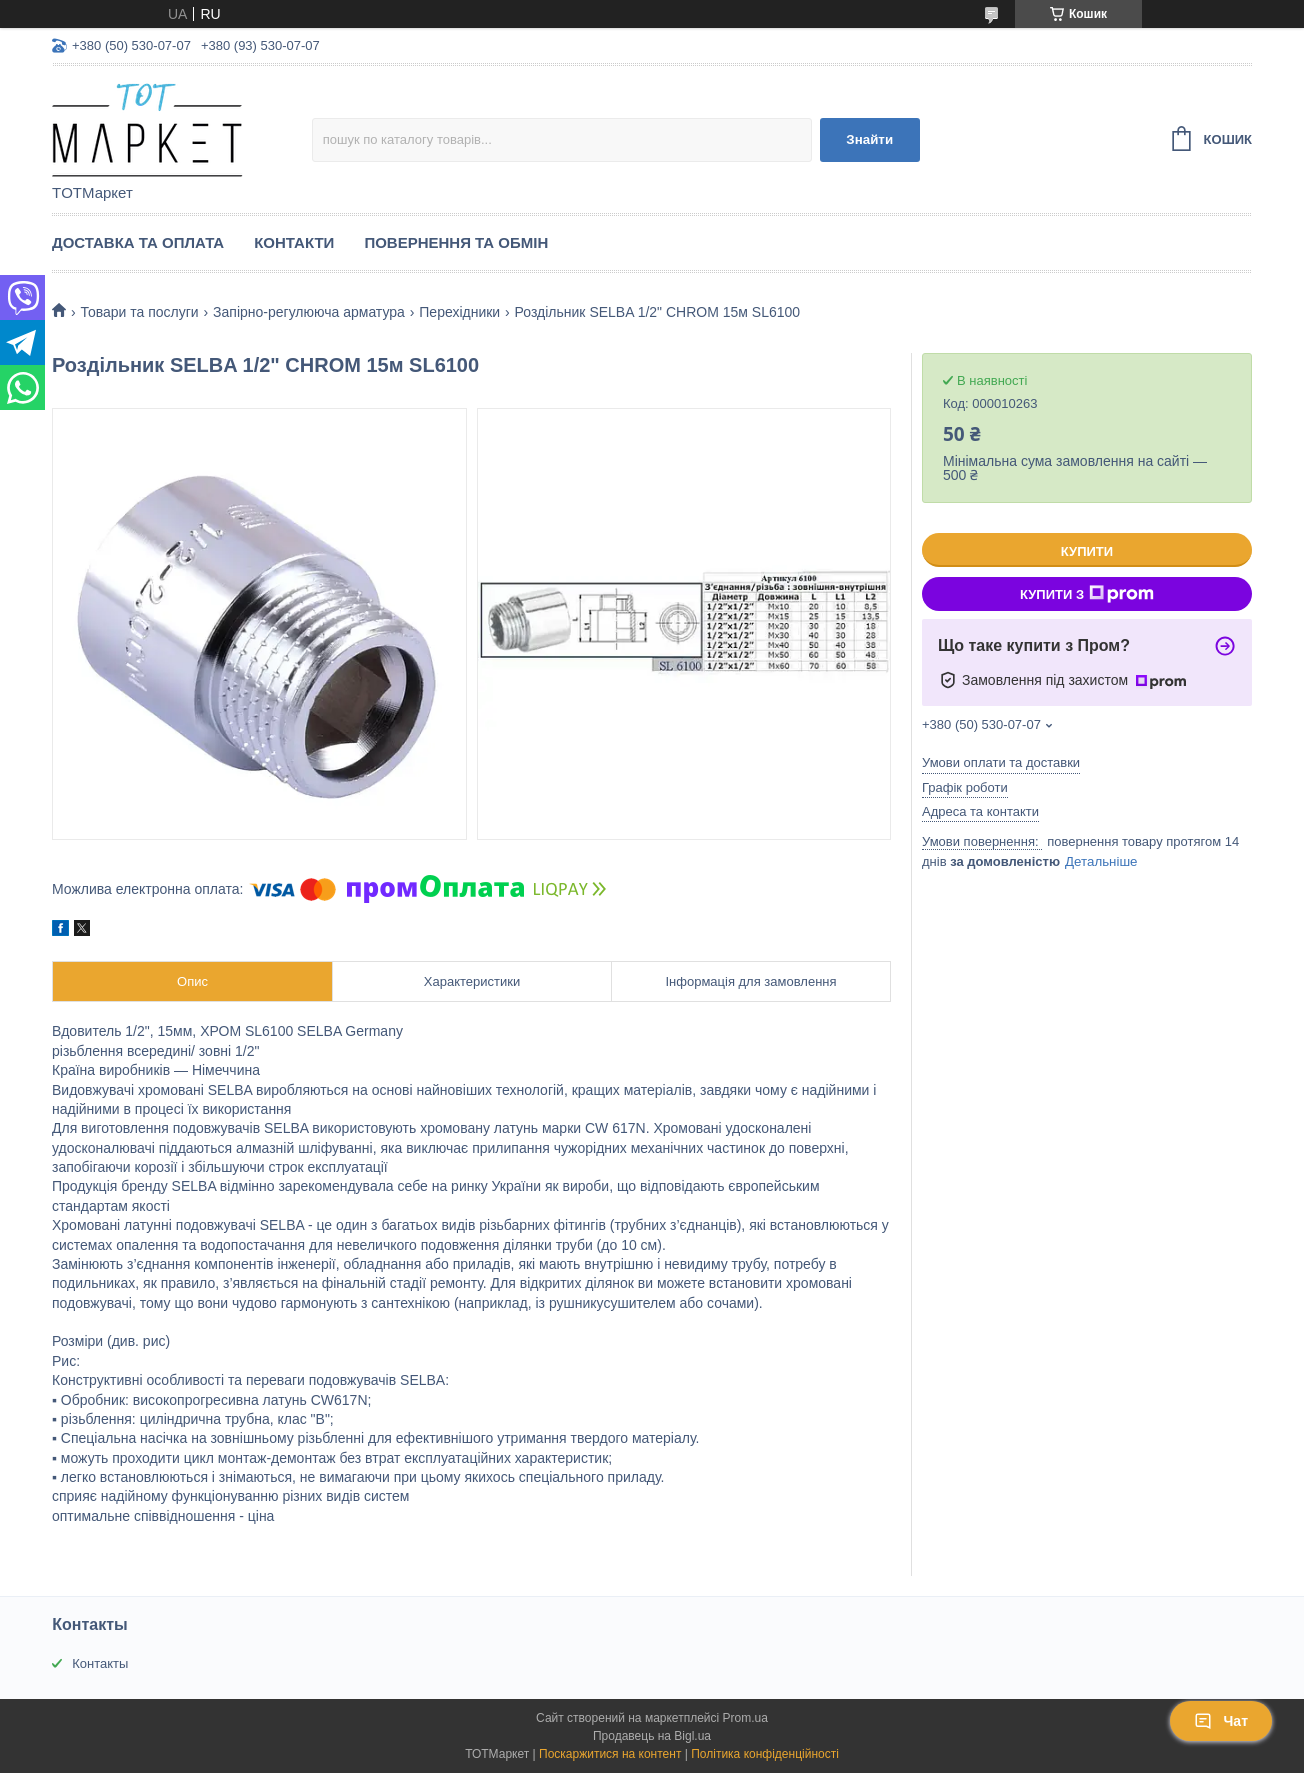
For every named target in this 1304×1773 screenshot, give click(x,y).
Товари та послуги (139, 312)
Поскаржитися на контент (610, 1754)
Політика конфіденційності (765, 1754)
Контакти (294, 242)
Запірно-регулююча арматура (309, 312)
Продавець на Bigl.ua (652, 1736)
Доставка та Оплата (138, 242)
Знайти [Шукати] (869, 139)
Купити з (1087, 594)
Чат (1221, 1721)
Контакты (100, 1663)
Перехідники (459, 312)
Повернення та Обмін (456, 242)
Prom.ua (745, 1718)
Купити (1087, 551)
